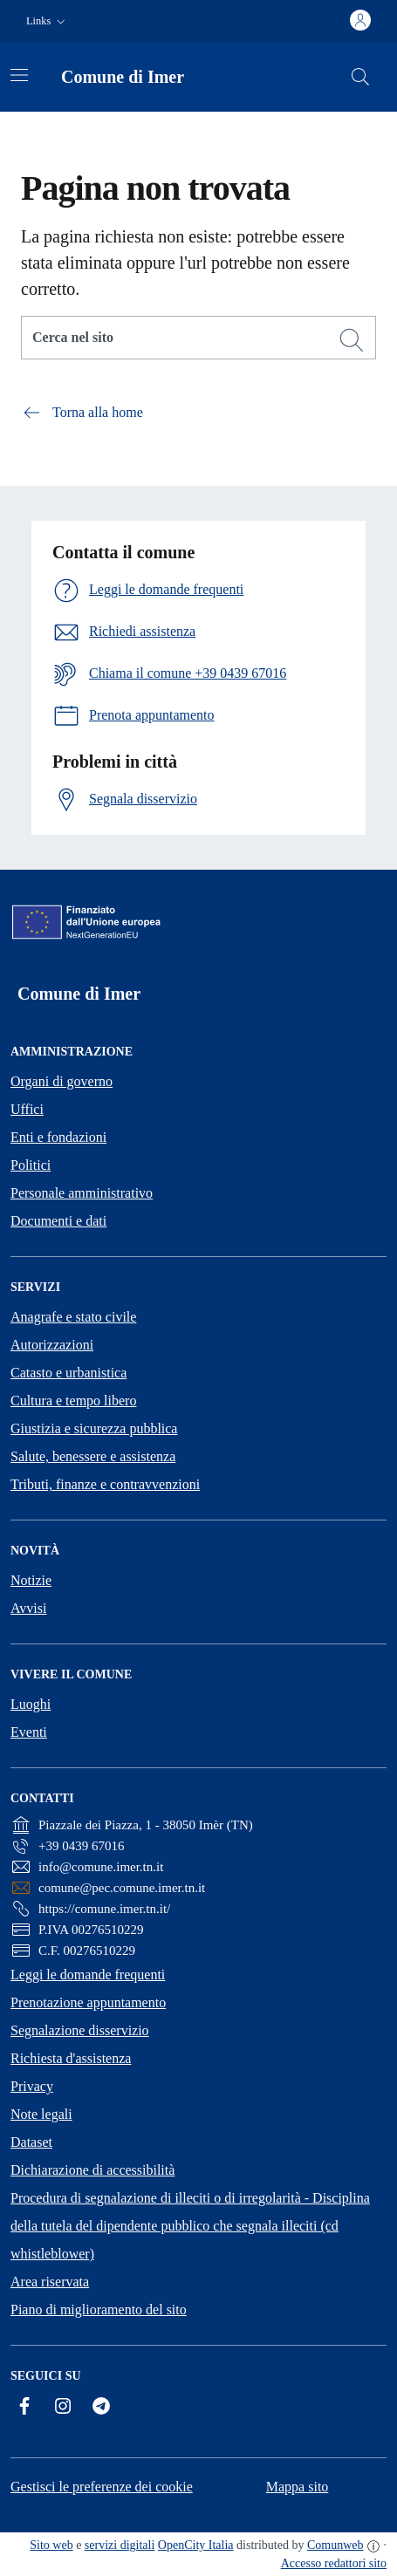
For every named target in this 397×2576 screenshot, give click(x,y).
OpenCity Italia (196, 2545)
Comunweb (335, 2545)
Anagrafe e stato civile (73, 1316)
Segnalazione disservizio (79, 2030)
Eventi (28, 1732)
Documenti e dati (58, 1220)
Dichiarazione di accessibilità (92, 2170)
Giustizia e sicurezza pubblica (93, 1428)
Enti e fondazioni (58, 1137)
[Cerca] (352, 340)
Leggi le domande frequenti (87, 1974)
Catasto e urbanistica (68, 1372)
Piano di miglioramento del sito (98, 2309)
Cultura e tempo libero (73, 1400)
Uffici (27, 1109)
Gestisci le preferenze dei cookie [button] (101, 2486)
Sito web (51, 2545)
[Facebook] (24, 2406)
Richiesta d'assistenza (70, 2058)
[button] (47, 21)
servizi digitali (119, 2545)
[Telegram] (101, 2406)
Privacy (31, 2086)
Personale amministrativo (81, 1193)
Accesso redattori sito (334, 2563)
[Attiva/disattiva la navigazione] (19, 75)
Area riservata (49, 2281)
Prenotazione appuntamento (88, 2002)
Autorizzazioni (51, 1344)
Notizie (30, 1580)
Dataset (31, 2142)
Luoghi (30, 1704)
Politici (30, 1165)
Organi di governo (61, 1081)
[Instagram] (63, 2406)
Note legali (41, 2114)
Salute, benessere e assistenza (92, 1456)
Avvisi (28, 1608)
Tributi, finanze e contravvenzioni (105, 1484)
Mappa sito (297, 2486)
